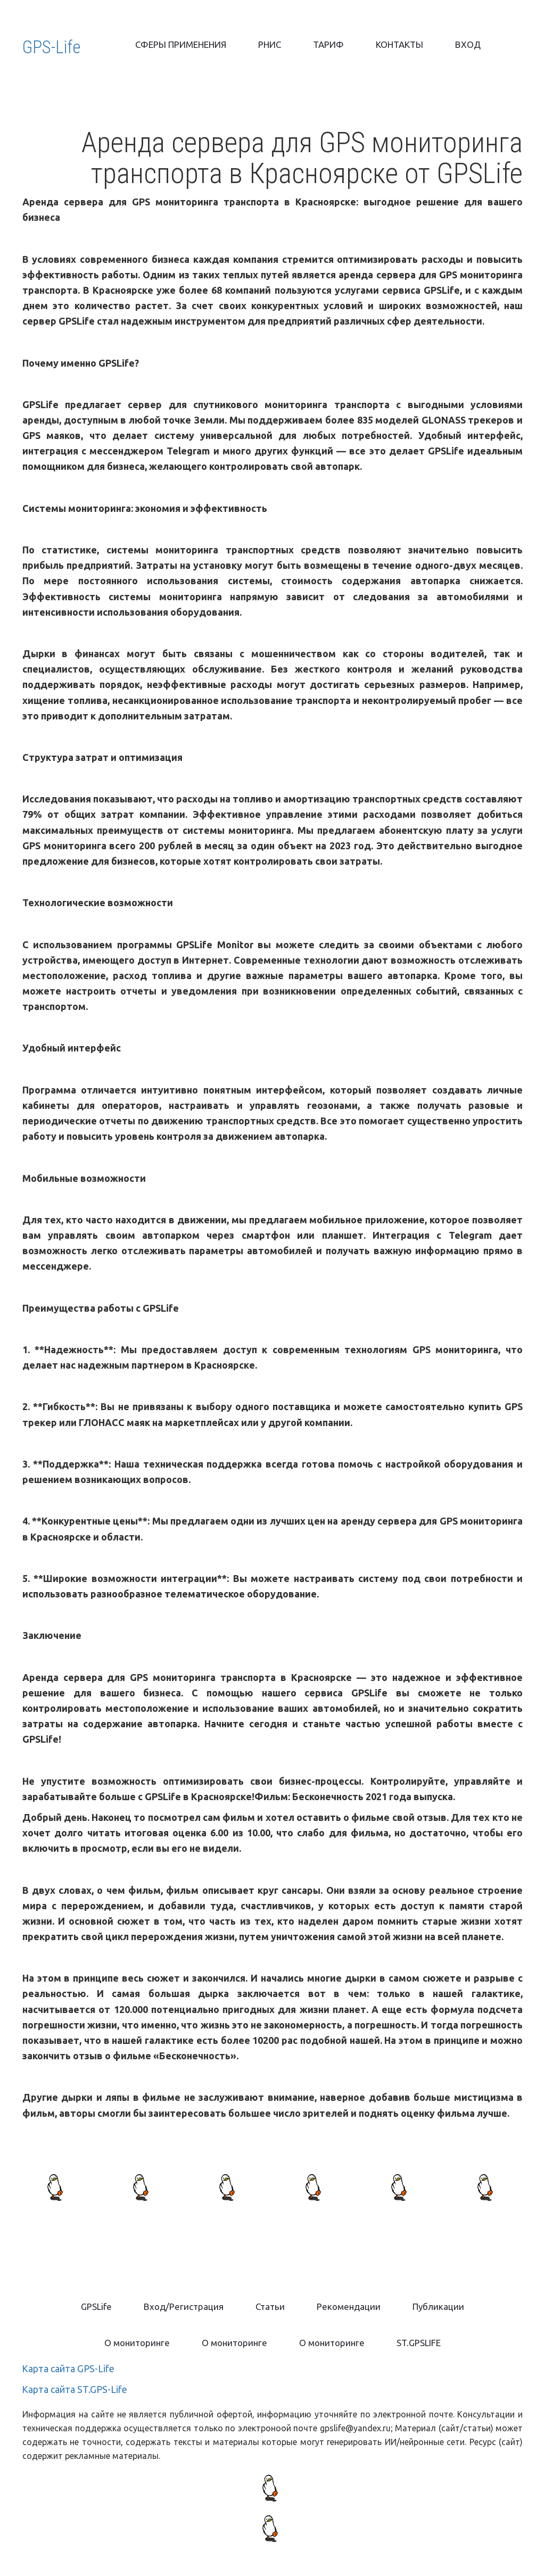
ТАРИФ (328, 44)
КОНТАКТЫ (399, 44)
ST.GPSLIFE (419, 2343)
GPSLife (96, 2306)
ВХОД (468, 44)
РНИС (269, 44)
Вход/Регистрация (184, 2306)
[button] (270, 2307)
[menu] (308, 45)
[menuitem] (180, 45)
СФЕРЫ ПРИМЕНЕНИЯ (180, 44)
